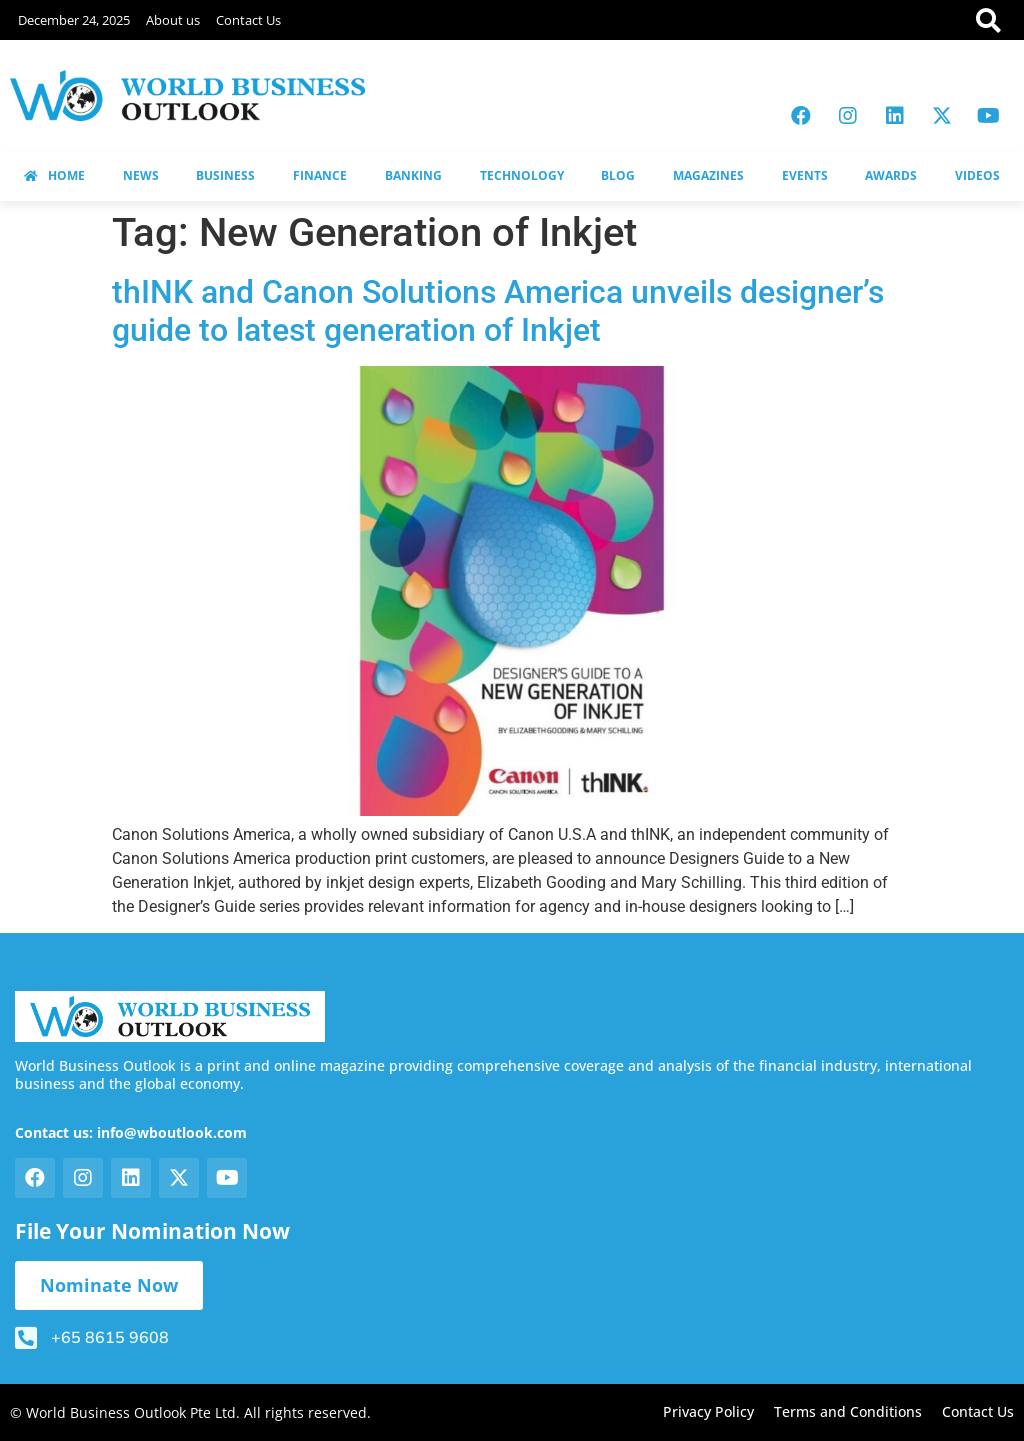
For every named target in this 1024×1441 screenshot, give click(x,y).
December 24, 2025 (74, 20)
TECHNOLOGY (522, 175)
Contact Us (248, 20)
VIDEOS (977, 175)
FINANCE (320, 175)
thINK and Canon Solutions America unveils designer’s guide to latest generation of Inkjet (498, 311)
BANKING (413, 175)
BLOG (618, 175)
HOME (54, 175)
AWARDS (891, 175)
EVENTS (805, 175)
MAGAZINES (708, 175)
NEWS (141, 175)
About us (173, 20)
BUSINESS (225, 175)
